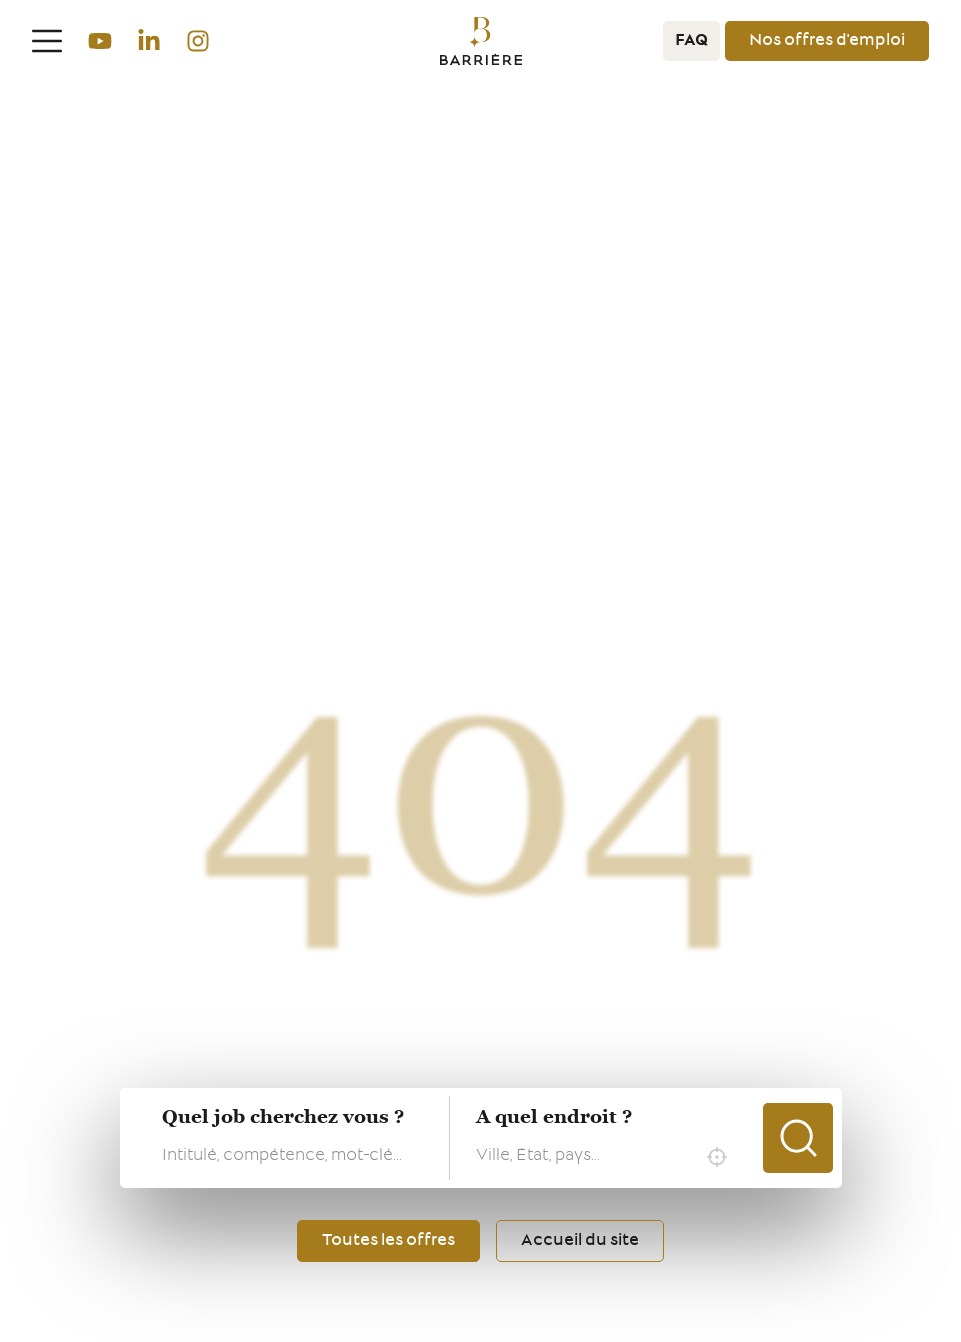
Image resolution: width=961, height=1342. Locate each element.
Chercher (798, 1138)
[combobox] (607, 1157)
